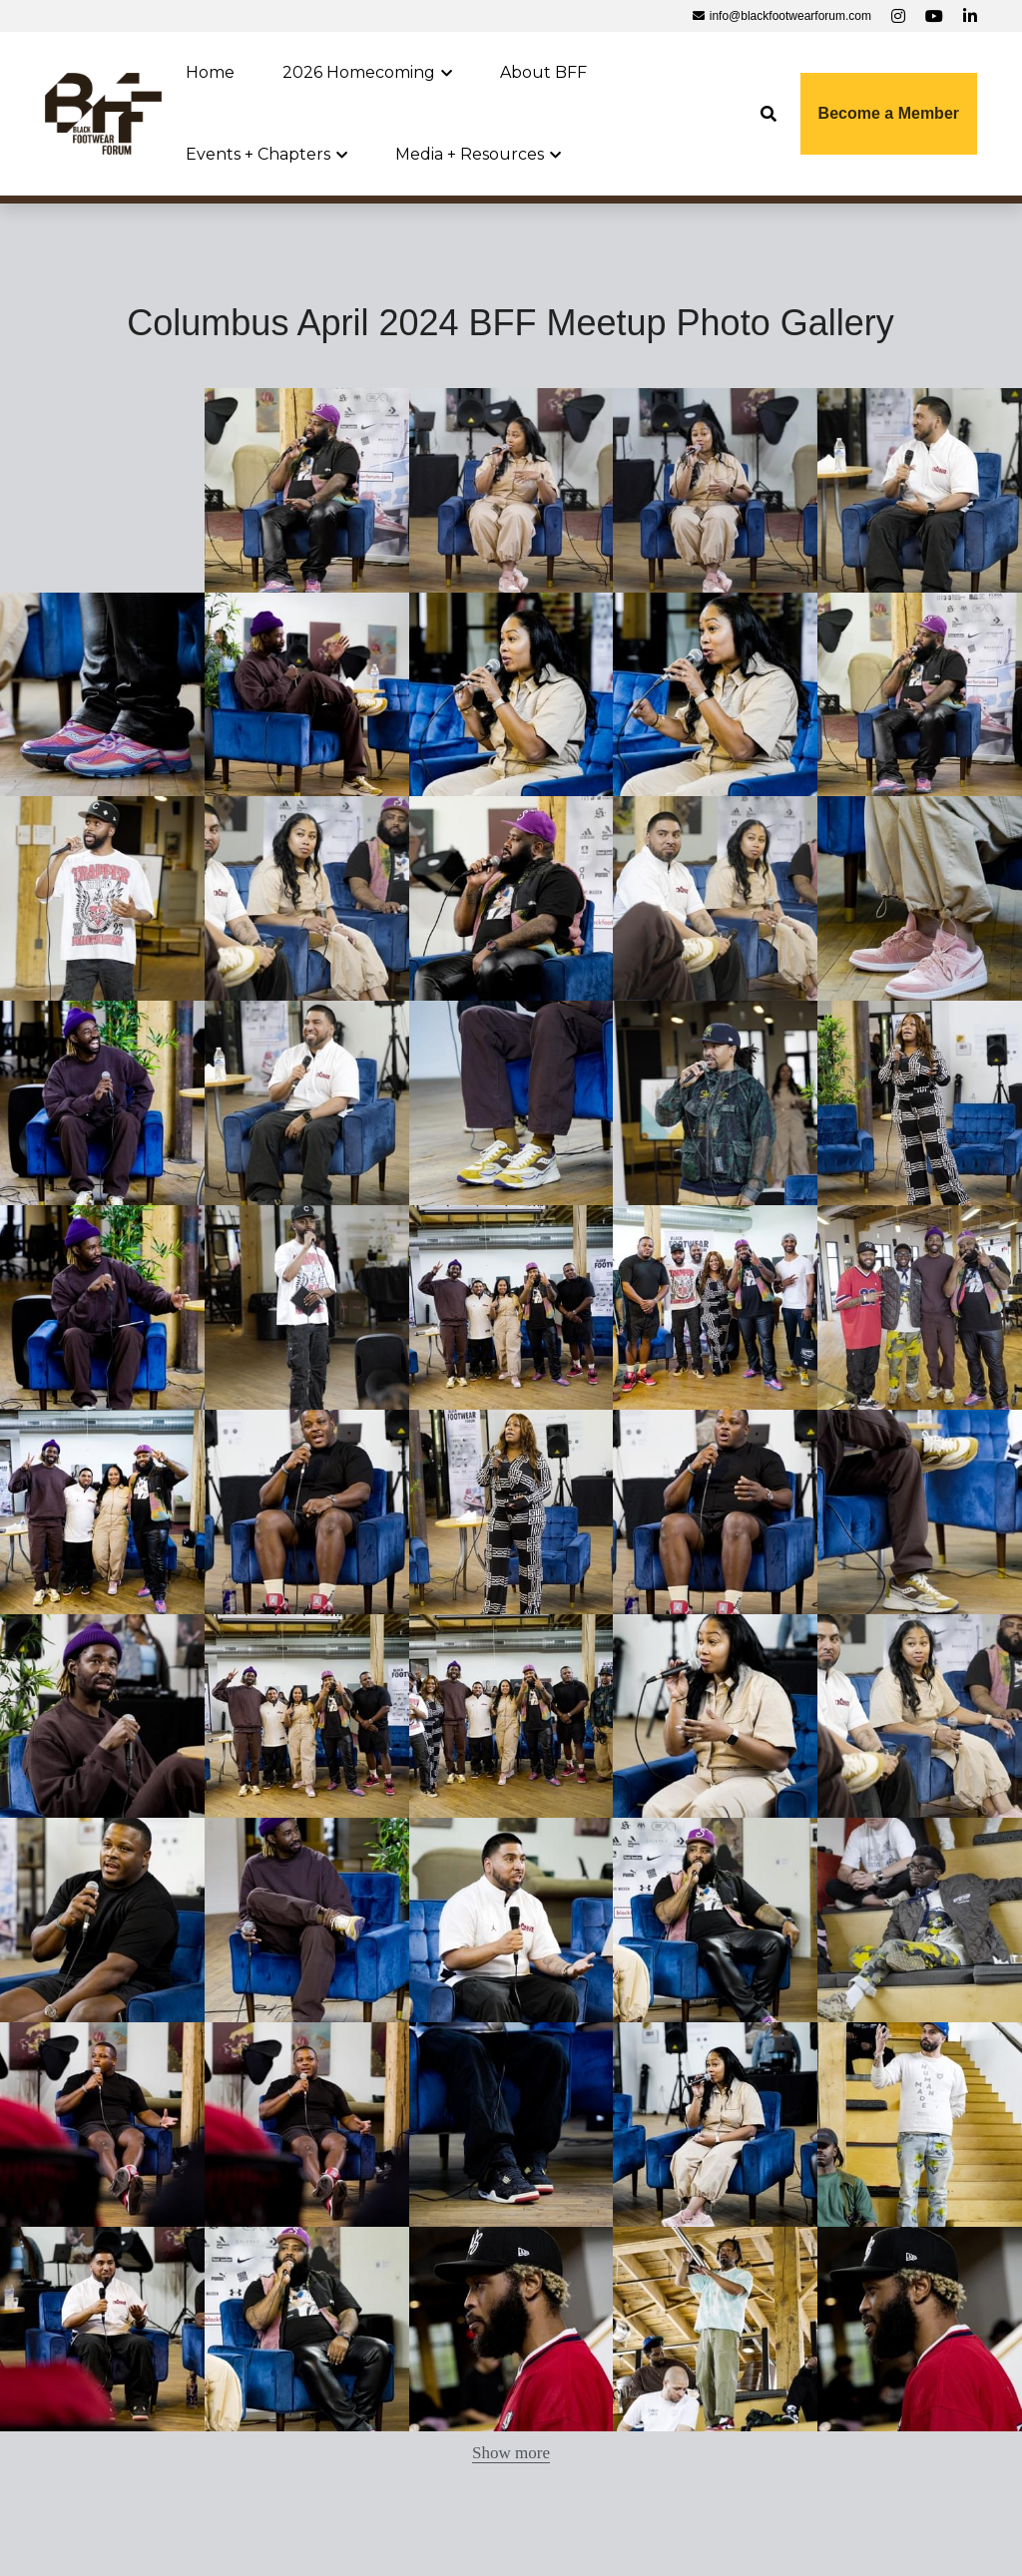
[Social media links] (898, 16)
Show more (511, 2452)
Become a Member (888, 113)
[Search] (768, 114)
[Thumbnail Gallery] (307, 490)
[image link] (103, 112)
